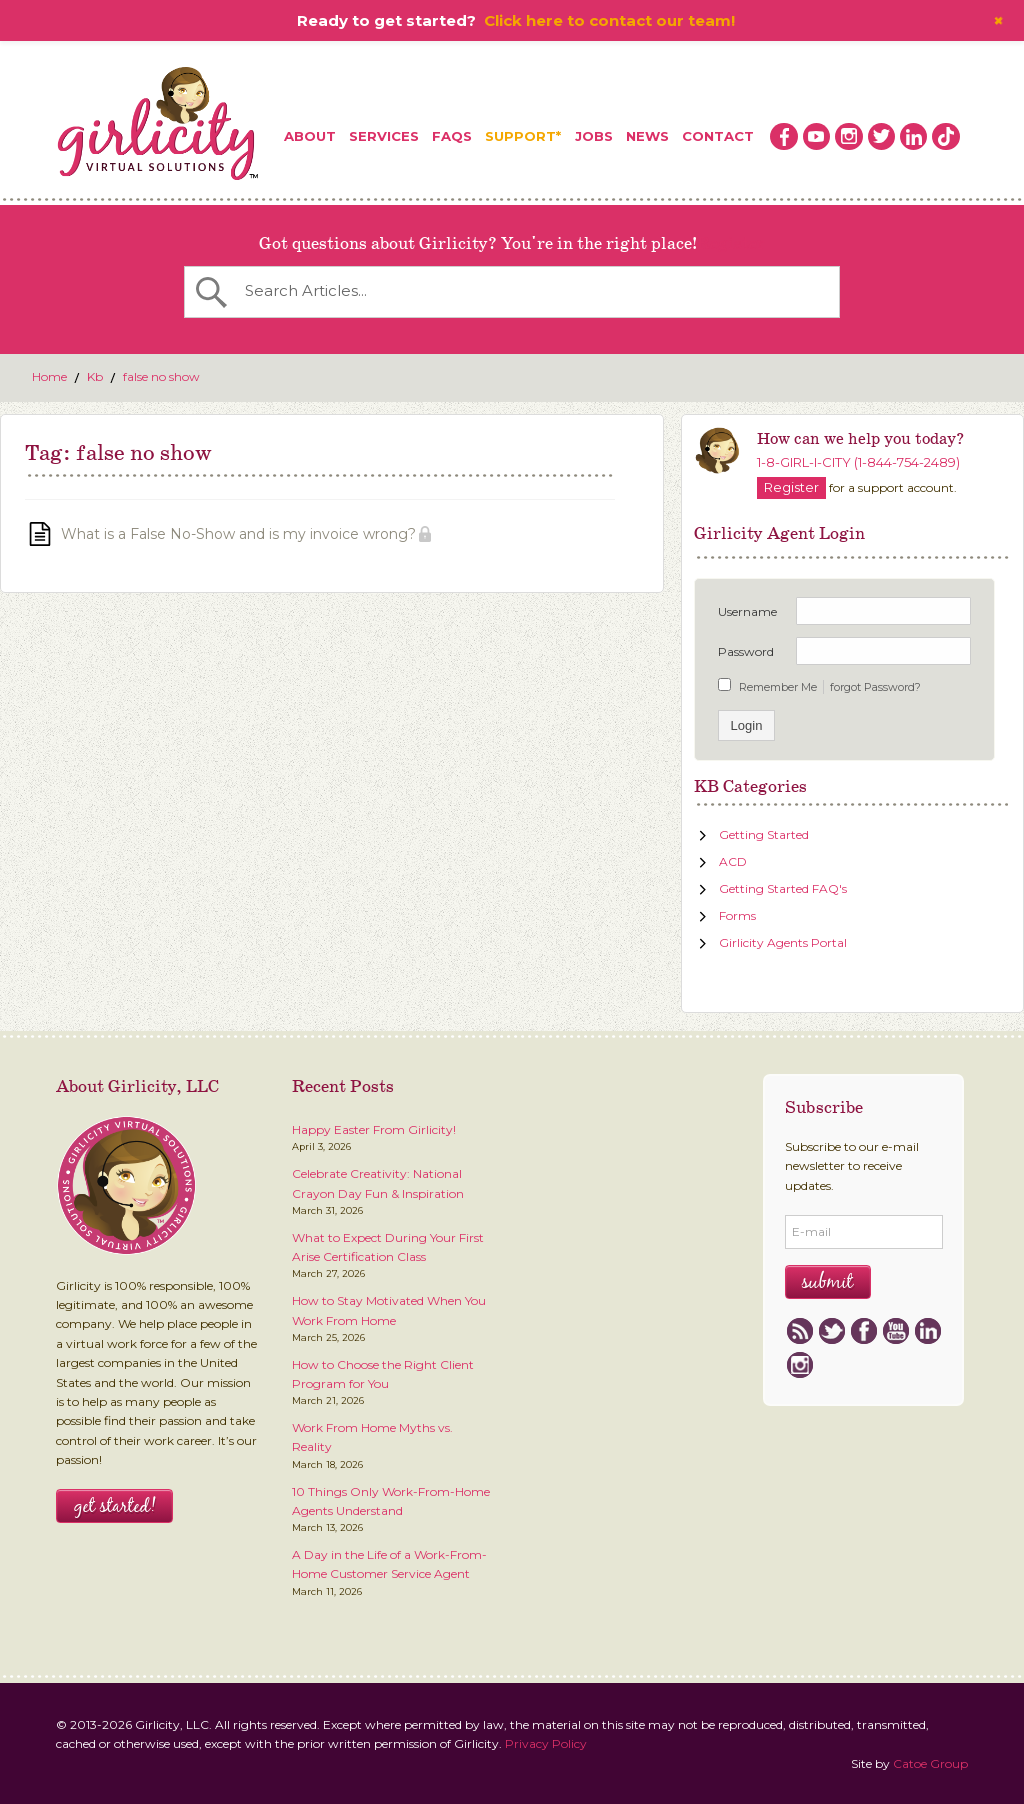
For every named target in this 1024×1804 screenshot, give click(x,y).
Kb (95, 376)
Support (520, 136)
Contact (718, 136)
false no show (161, 376)
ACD (733, 861)
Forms (737, 915)
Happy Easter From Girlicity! (374, 1129)
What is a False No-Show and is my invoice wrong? (238, 534)
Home (49, 376)
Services (384, 136)
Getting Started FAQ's (783, 888)
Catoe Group (930, 1763)
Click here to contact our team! (609, 20)
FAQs (452, 136)
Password (746, 651)
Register (731, 244)
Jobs (594, 136)
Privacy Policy (546, 1743)
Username (747, 611)
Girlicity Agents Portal (783, 942)
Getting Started (764, 834)
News (647, 136)
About (310, 136)
